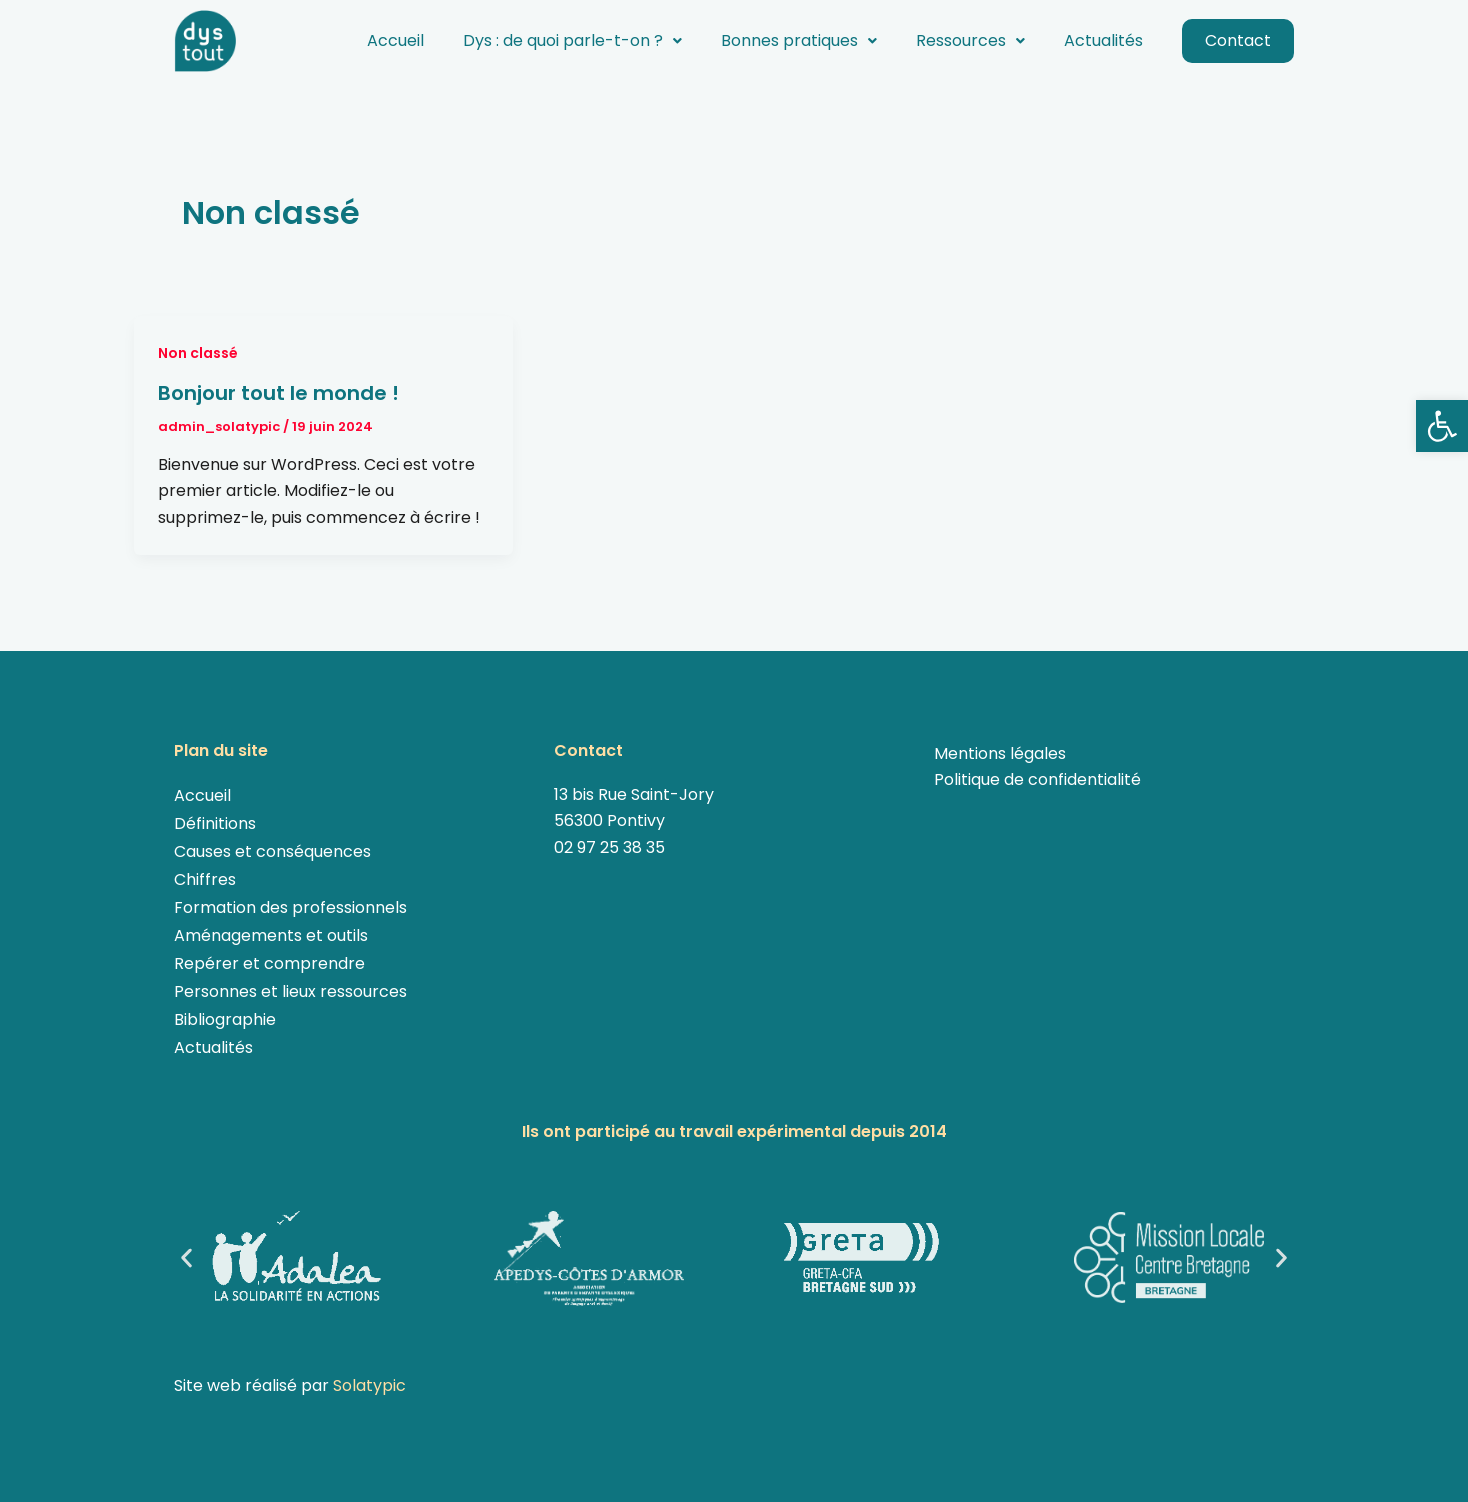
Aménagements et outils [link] (271, 935)
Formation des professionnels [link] (290, 907)
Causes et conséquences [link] (272, 851)
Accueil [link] (395, 40)
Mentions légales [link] (1000, 753)
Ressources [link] (970, 40)
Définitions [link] (215, 823)
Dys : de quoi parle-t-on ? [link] (572, 40)
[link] (1442, 426)
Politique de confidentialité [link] (1037, 779)
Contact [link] (1238, 40)
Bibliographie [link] (225, 1019)
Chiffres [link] (205, 879)
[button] (572, 41)
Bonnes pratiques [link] (799, 40)
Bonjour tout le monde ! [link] (278, 393)
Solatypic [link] (369, 1385)
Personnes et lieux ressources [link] (290, 991)
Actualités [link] (1103, 40)
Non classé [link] (198, 353)
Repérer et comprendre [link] (269, 963)
